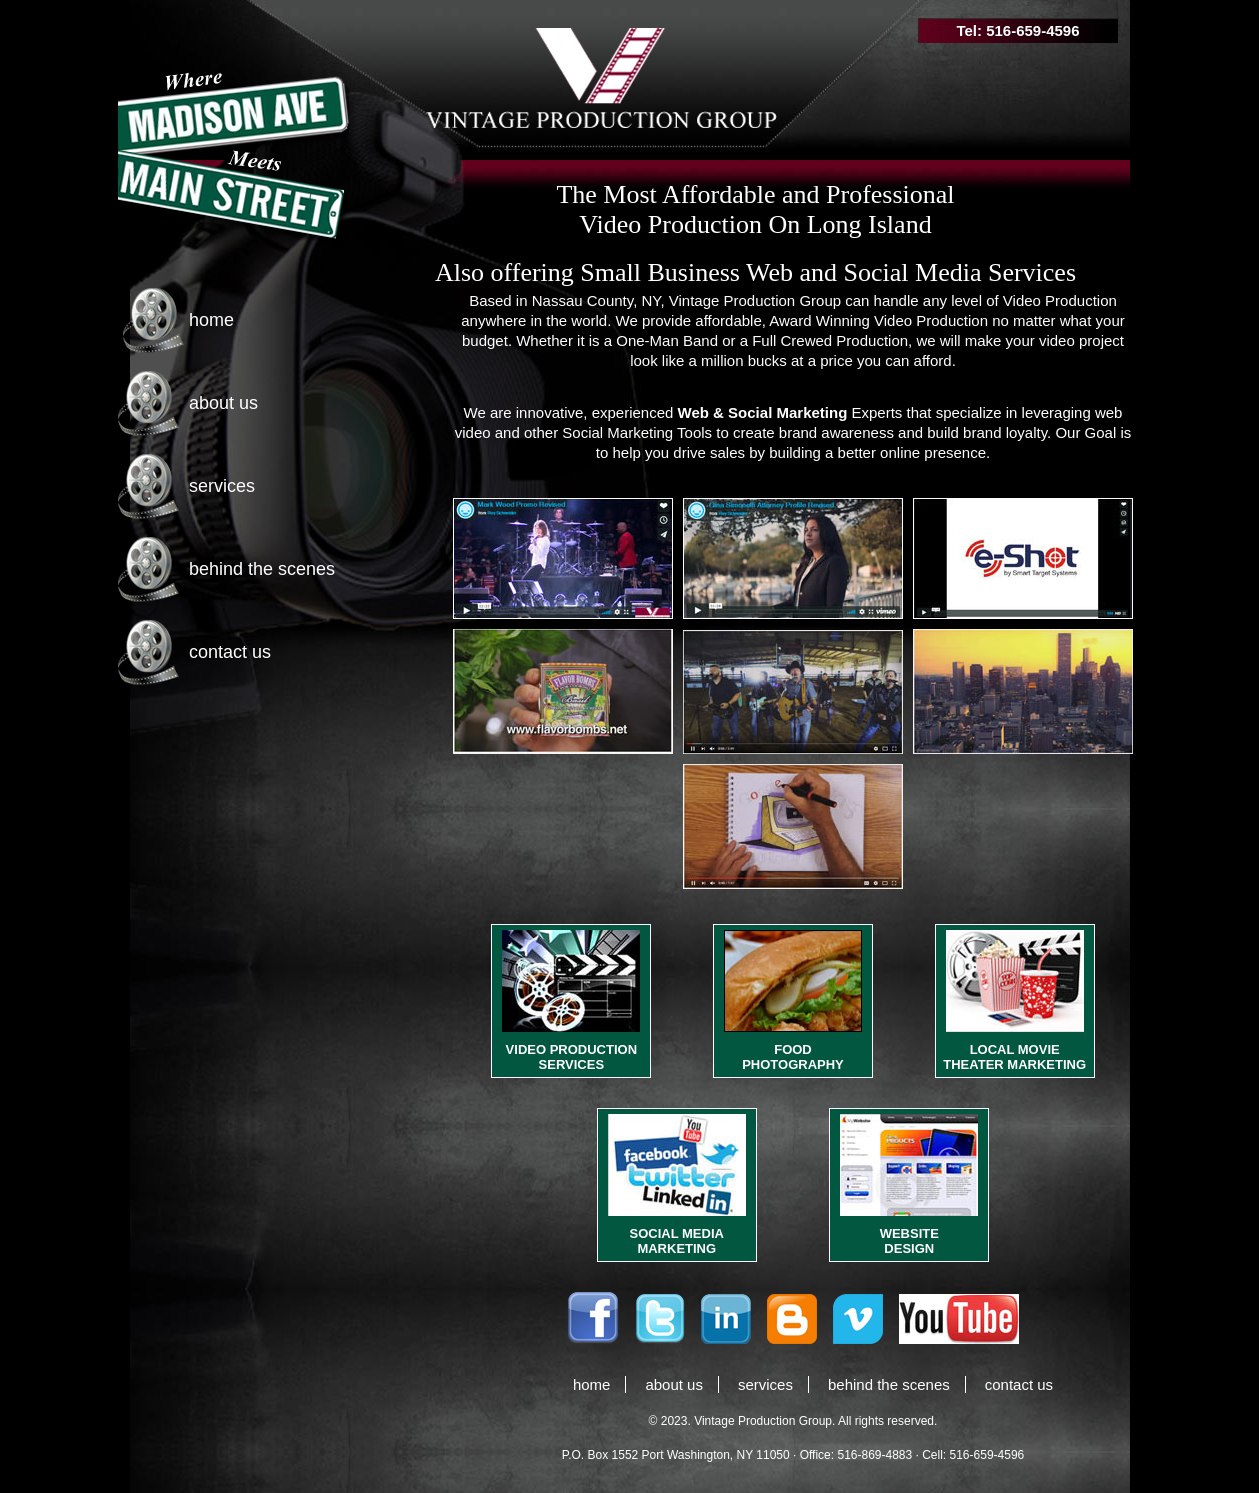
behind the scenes (262, 569)
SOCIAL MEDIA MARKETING (677, 1241)
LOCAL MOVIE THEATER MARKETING (1014, 1057)
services (222, 486)
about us (223, 403)
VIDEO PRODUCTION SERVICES (571, 1057)
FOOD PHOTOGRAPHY (793, 1057)
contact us (230, 652)
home (211, 320)
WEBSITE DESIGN (909, 1241)
